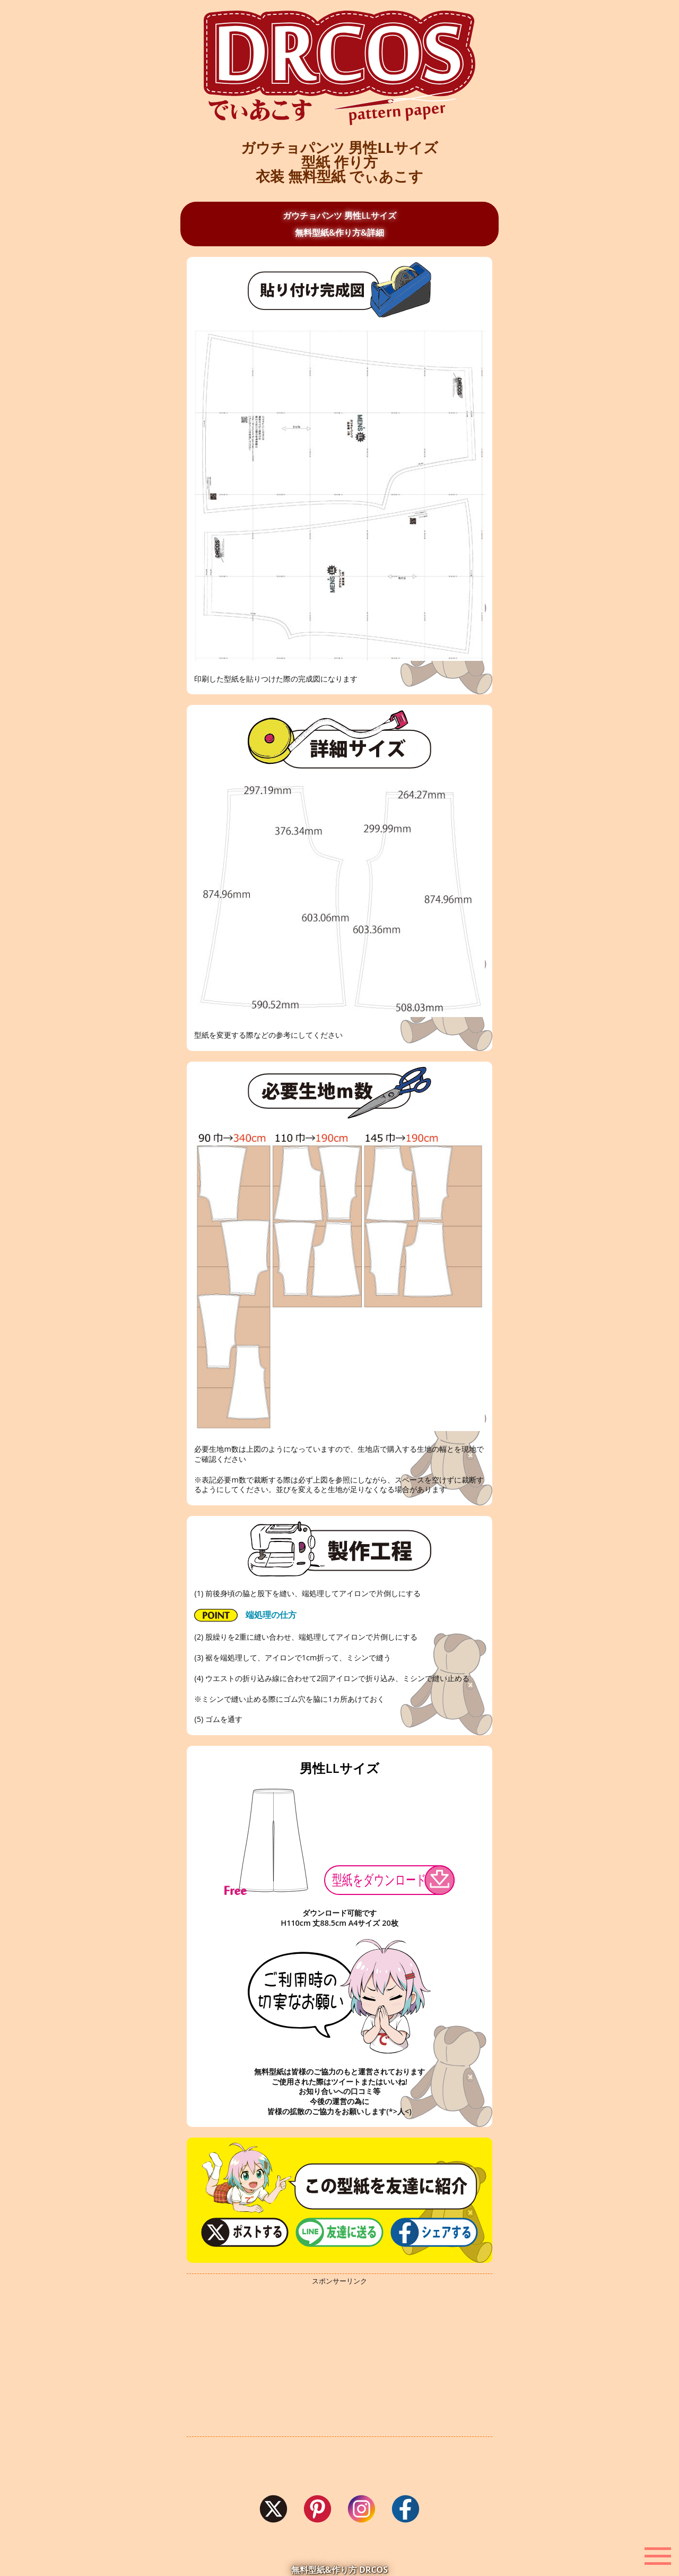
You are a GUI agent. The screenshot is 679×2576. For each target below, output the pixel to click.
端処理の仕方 (245, 1615)
